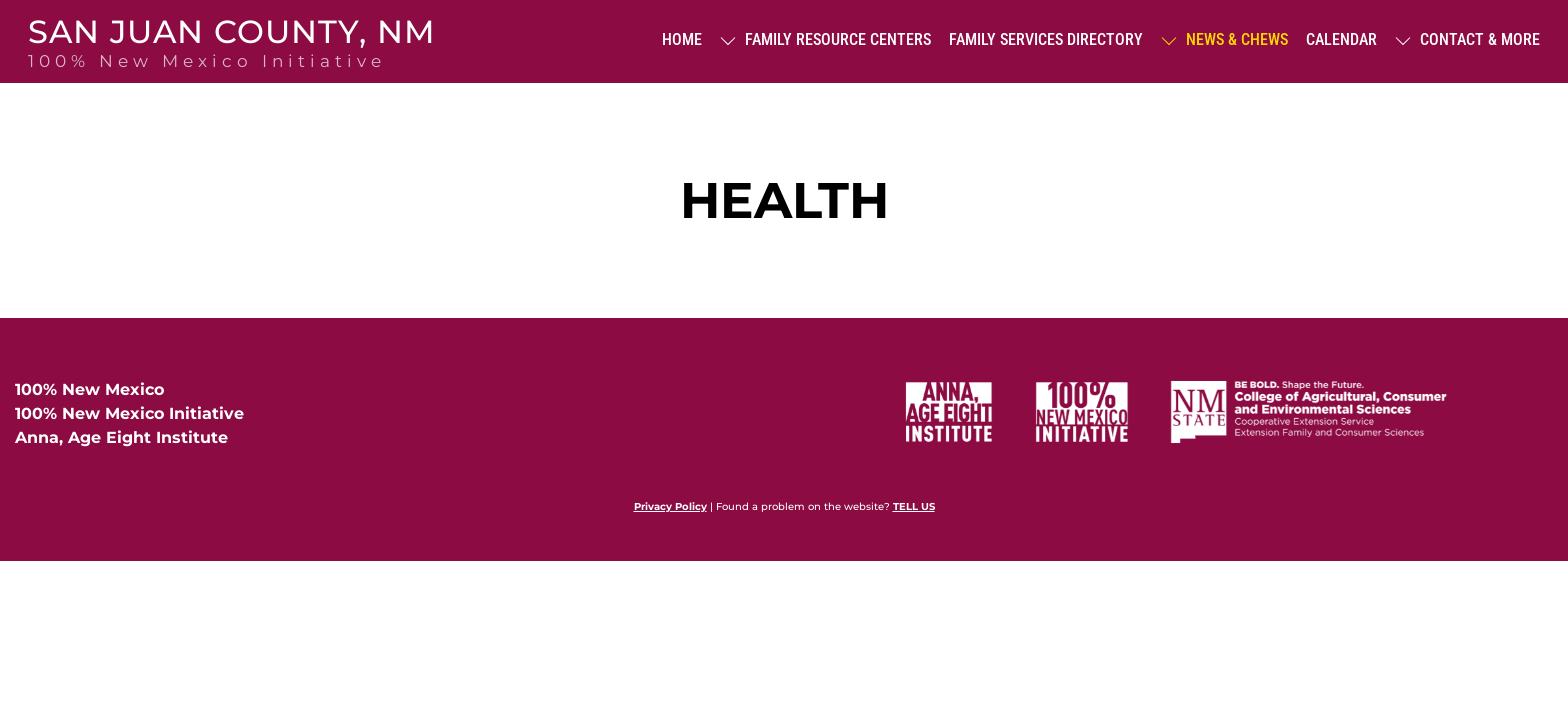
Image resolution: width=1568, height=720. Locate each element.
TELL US (914, 506)
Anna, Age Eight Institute (121, 437)
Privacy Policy (670, 506)
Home (682, 39)
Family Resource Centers (825, 39)
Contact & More (1467, 39)
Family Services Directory (1046, 39)
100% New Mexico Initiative (129, 413)
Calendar (1341, 39)
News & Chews (1224, 39)
